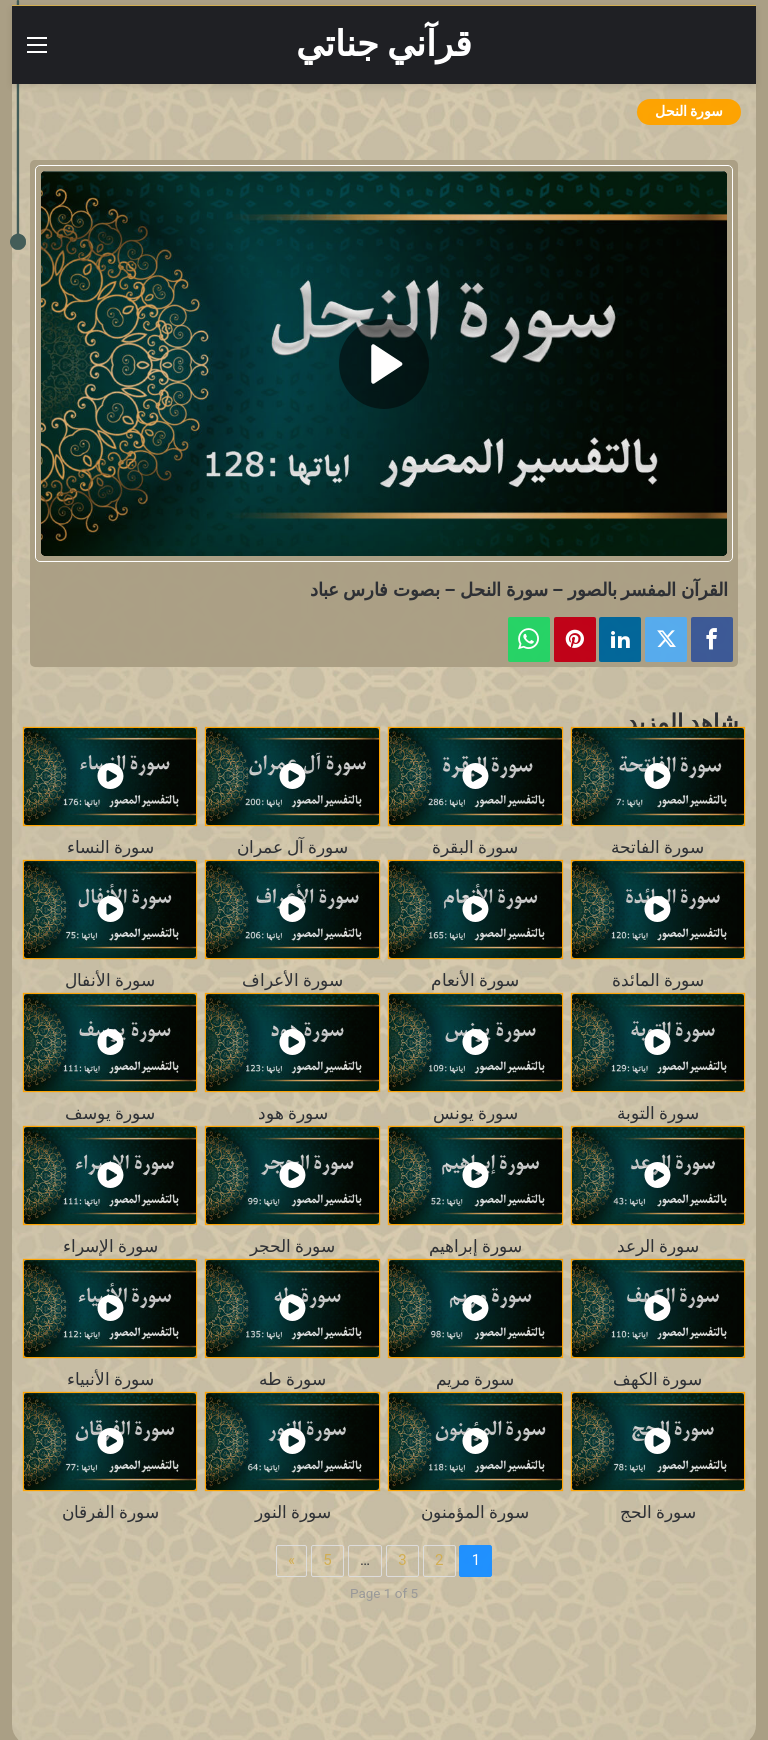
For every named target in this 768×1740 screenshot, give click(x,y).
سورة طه (292, 1379)
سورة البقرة (475, 847)
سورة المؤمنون (475, 1512)
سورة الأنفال (110, 980)
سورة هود (293, 1113)
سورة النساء (110, 847)
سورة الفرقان (110, 1512)
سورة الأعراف (292, 980)
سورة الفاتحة (657, 847)
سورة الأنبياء (110, 1379)
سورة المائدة (658, 980)
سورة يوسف (110, 1113)
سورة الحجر (292, 1246)
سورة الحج (658, 1512)
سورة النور (293, 1512)
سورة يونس (475, 1113)
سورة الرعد (658, 1246)
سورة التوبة (658, 1113)
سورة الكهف (657, 1379)
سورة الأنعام (475, 980)
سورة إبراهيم (475, 1246)
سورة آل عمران (292, 847)
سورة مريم (475, 1379)
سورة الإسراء (110, 1246)
